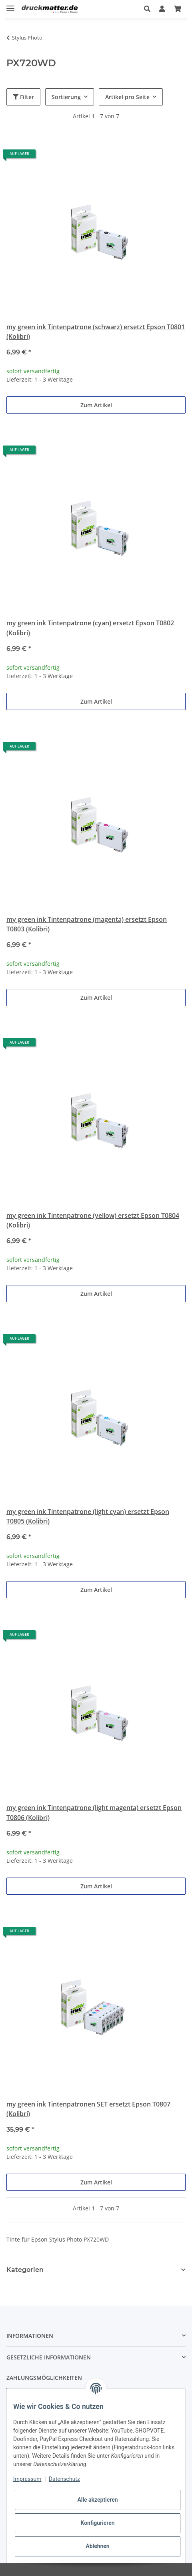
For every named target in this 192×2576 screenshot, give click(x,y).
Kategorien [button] (25, 2270)
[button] (147, 9)
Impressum (27, 2479)
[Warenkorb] (178, 9)
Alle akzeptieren (97, 2499)
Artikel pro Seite (127, 97)
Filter (23, 97)
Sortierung (66, 97)
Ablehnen (97, 2546)
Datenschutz (64, 2479)
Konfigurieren (97, 2523)
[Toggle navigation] (10, 5)
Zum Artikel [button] (96, 405)
